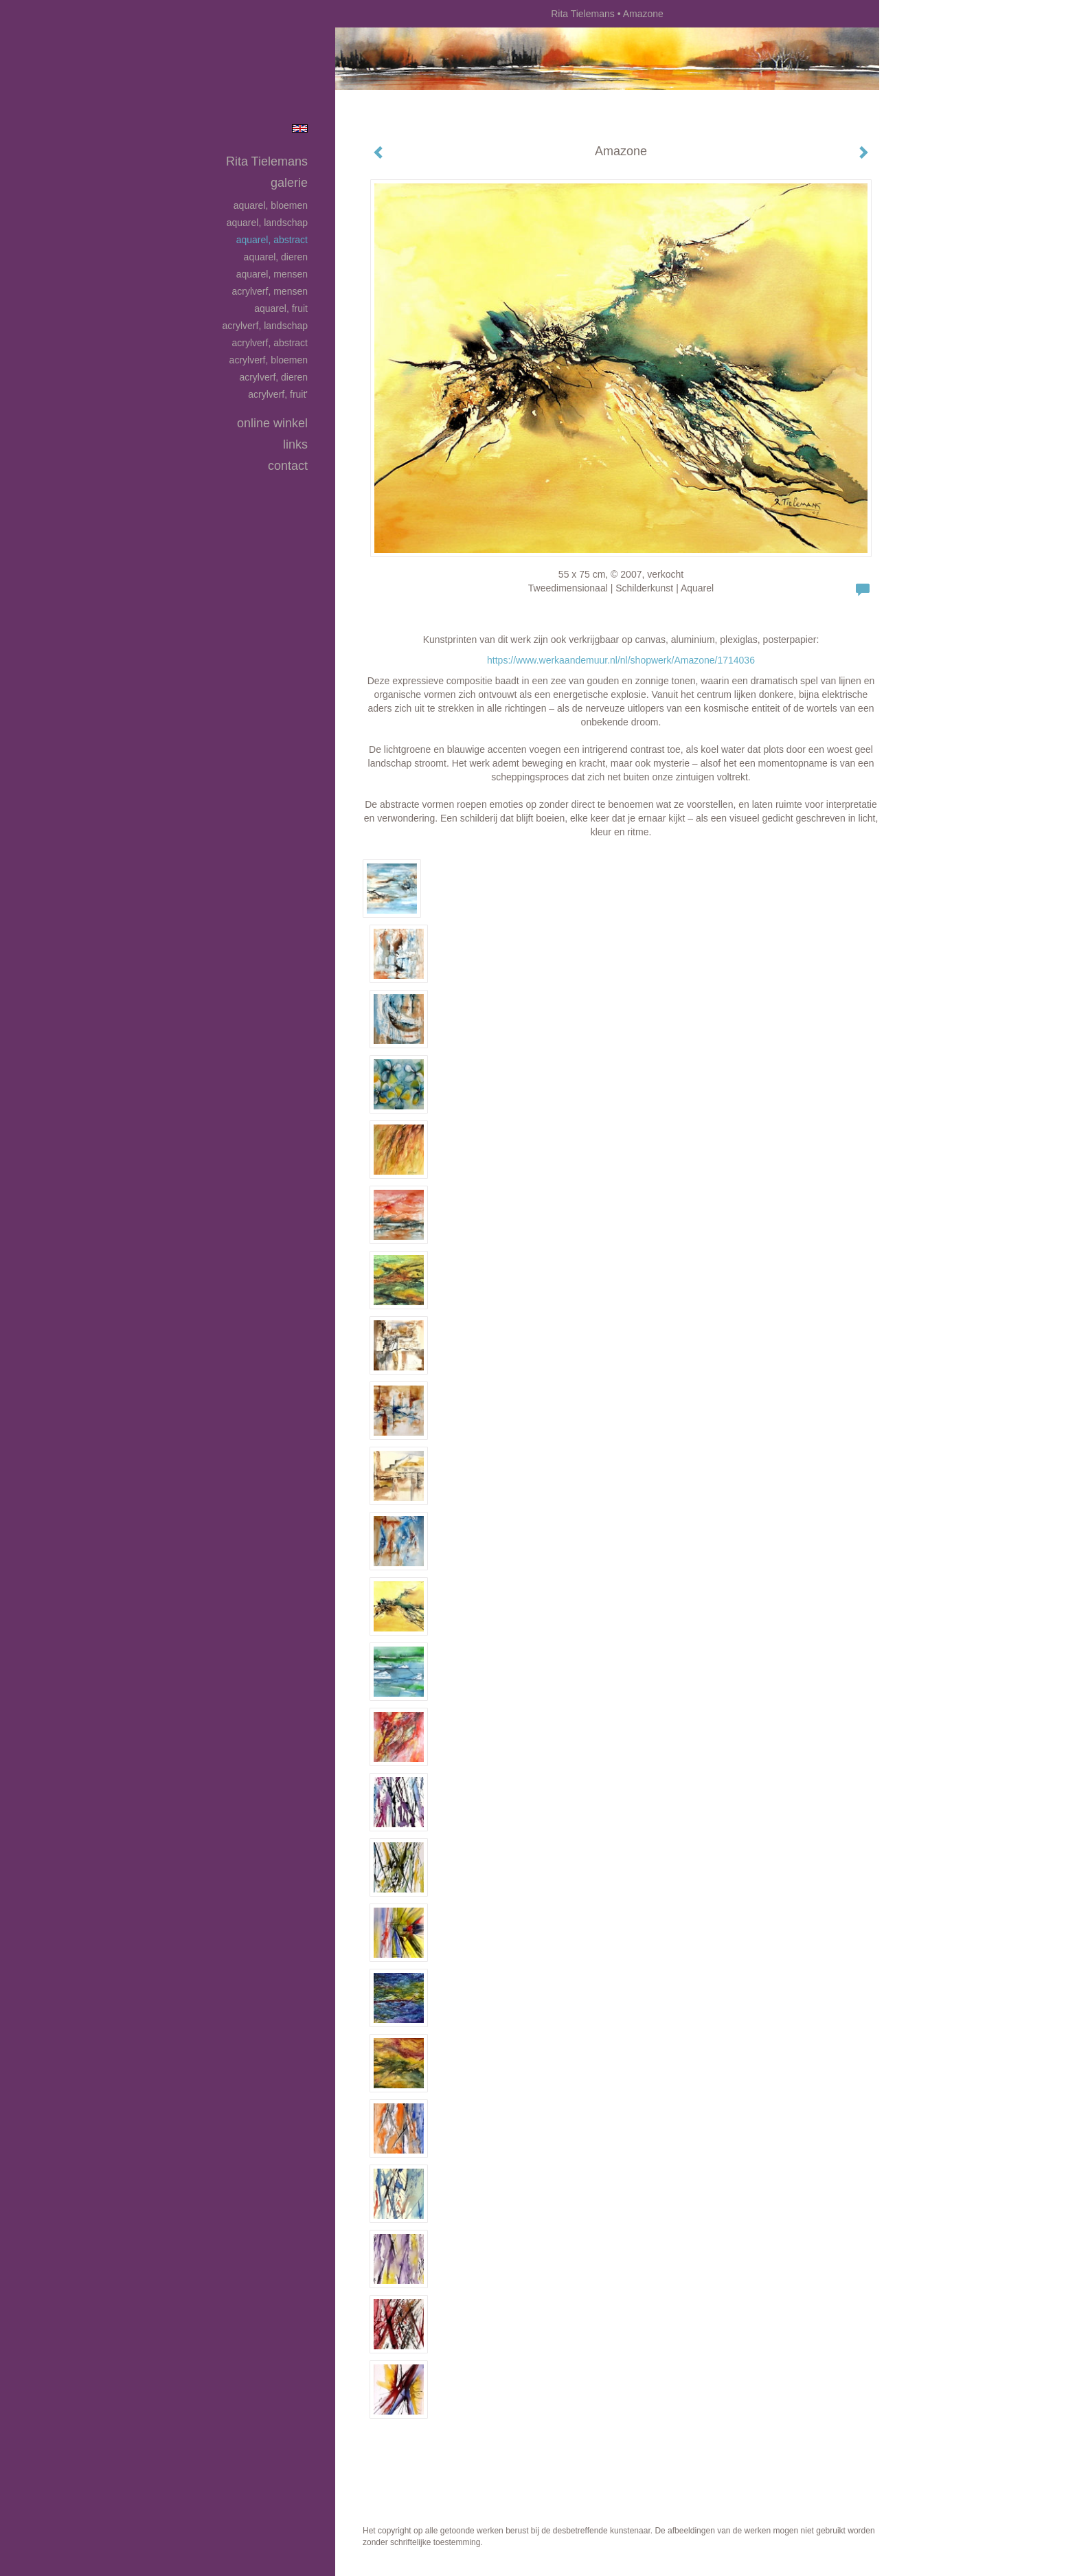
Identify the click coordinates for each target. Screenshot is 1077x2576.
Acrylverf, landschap (265, 325)
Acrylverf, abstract (270, 342)
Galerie (289, 183)
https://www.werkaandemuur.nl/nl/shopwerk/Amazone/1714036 (621, 660)
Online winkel (272, 423)
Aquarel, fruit (281, 308)
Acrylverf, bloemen (268, 359)
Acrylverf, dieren (273, 377)
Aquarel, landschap (267, 222)
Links (295, 444)
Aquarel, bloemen (271, 205)
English (300, 128)
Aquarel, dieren (276, 256)
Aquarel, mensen (272, 274)
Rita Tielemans (583, 13)
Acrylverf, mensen (270, 291)
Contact (288, 466)
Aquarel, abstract (272, 239)
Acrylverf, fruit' (278, 394)
